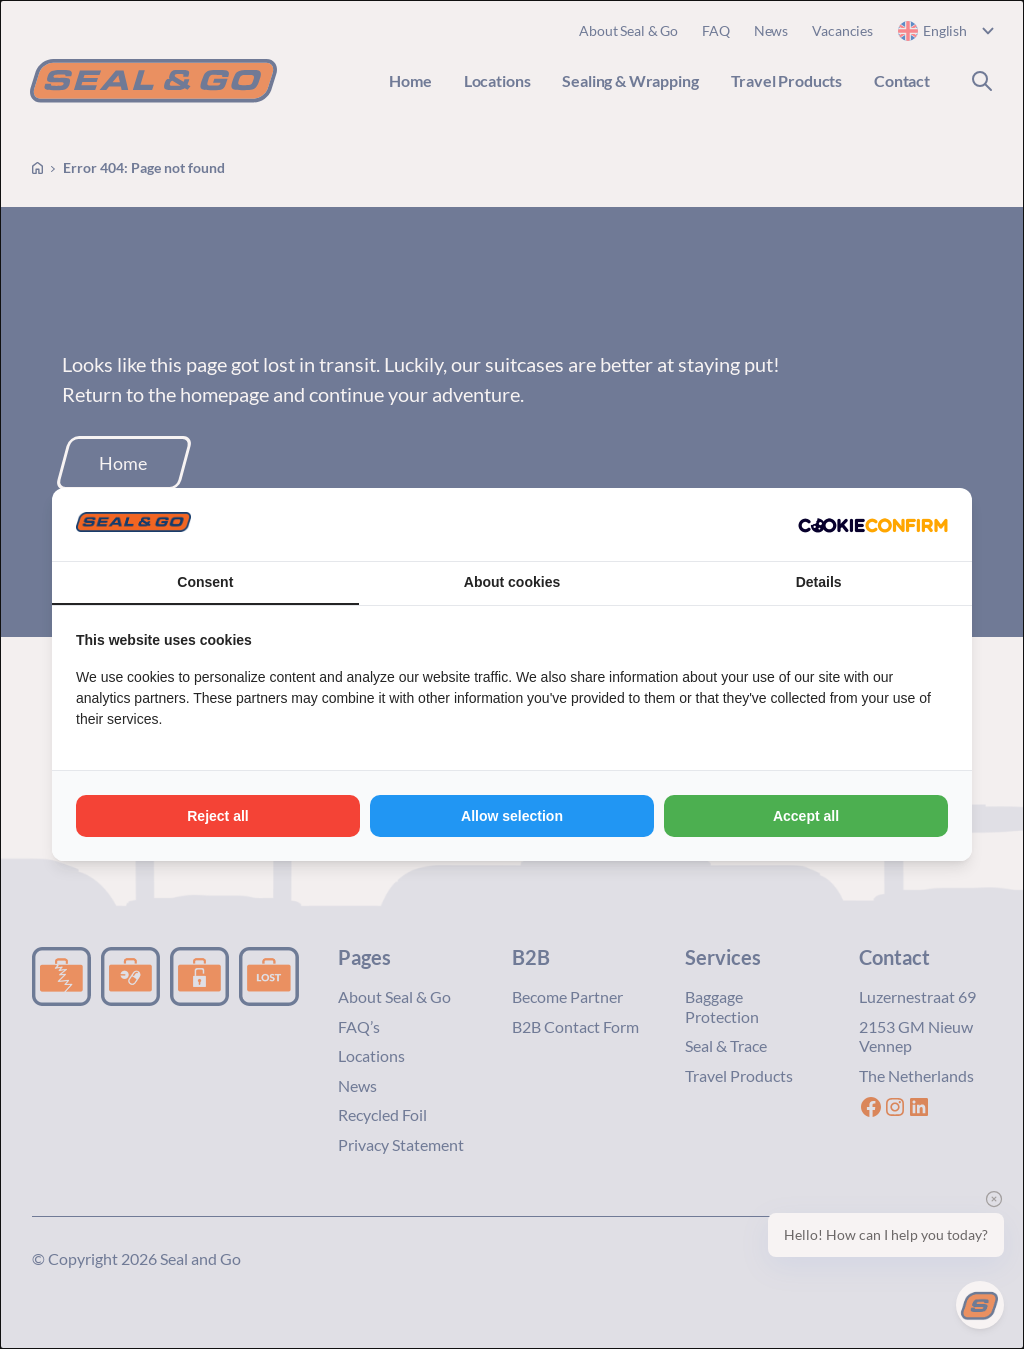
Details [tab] (819, 582)
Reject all (217, 816)
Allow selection (512, 816)
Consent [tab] (205, 582)
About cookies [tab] (512, 582)
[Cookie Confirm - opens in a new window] (873, 525)
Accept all (806, 816)
